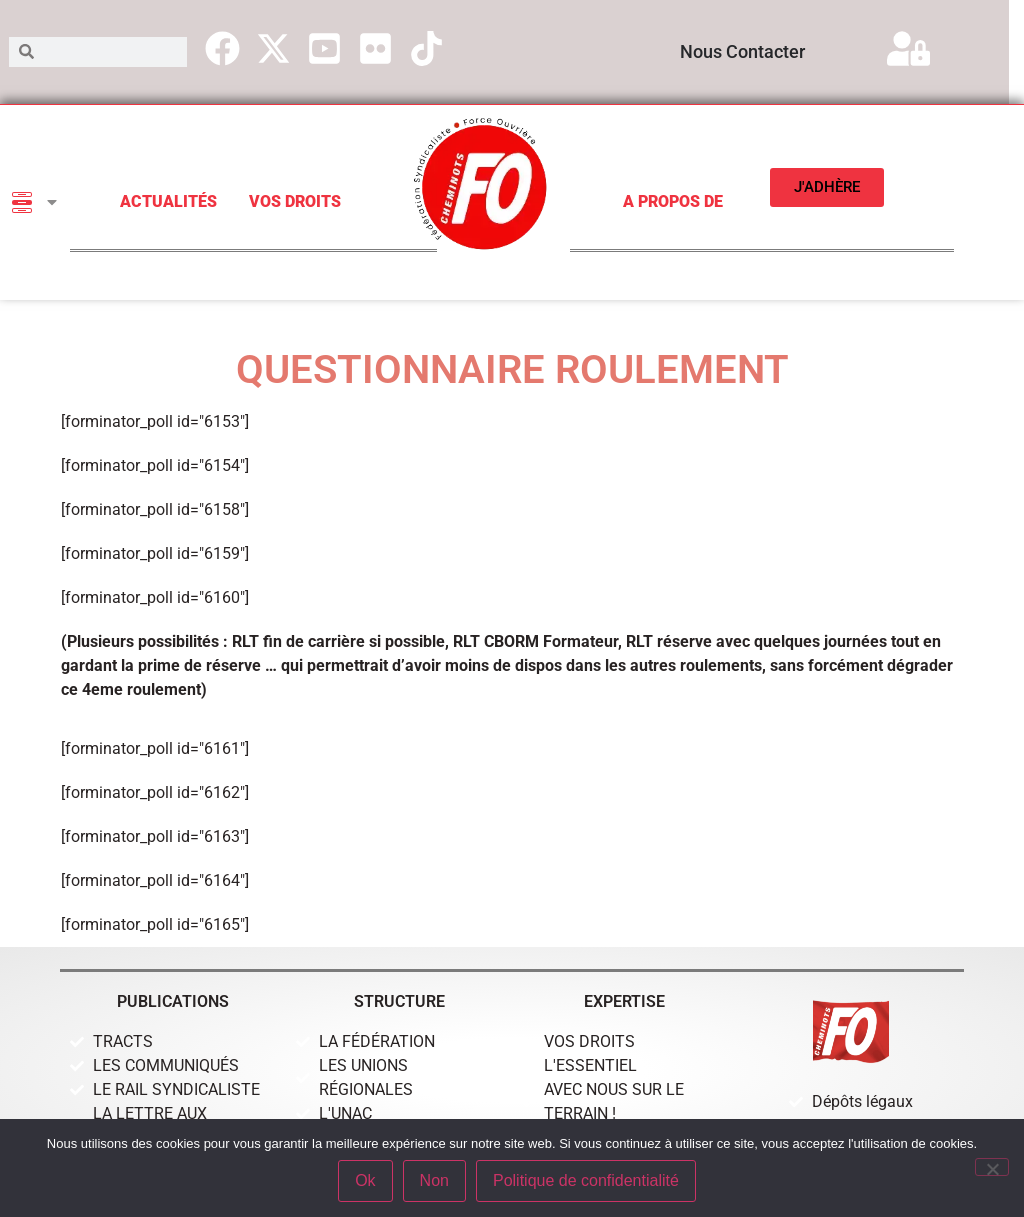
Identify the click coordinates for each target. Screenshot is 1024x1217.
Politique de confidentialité (586, 1180)
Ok (365, 1180)
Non (434, 1180)
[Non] (992, 1167)
